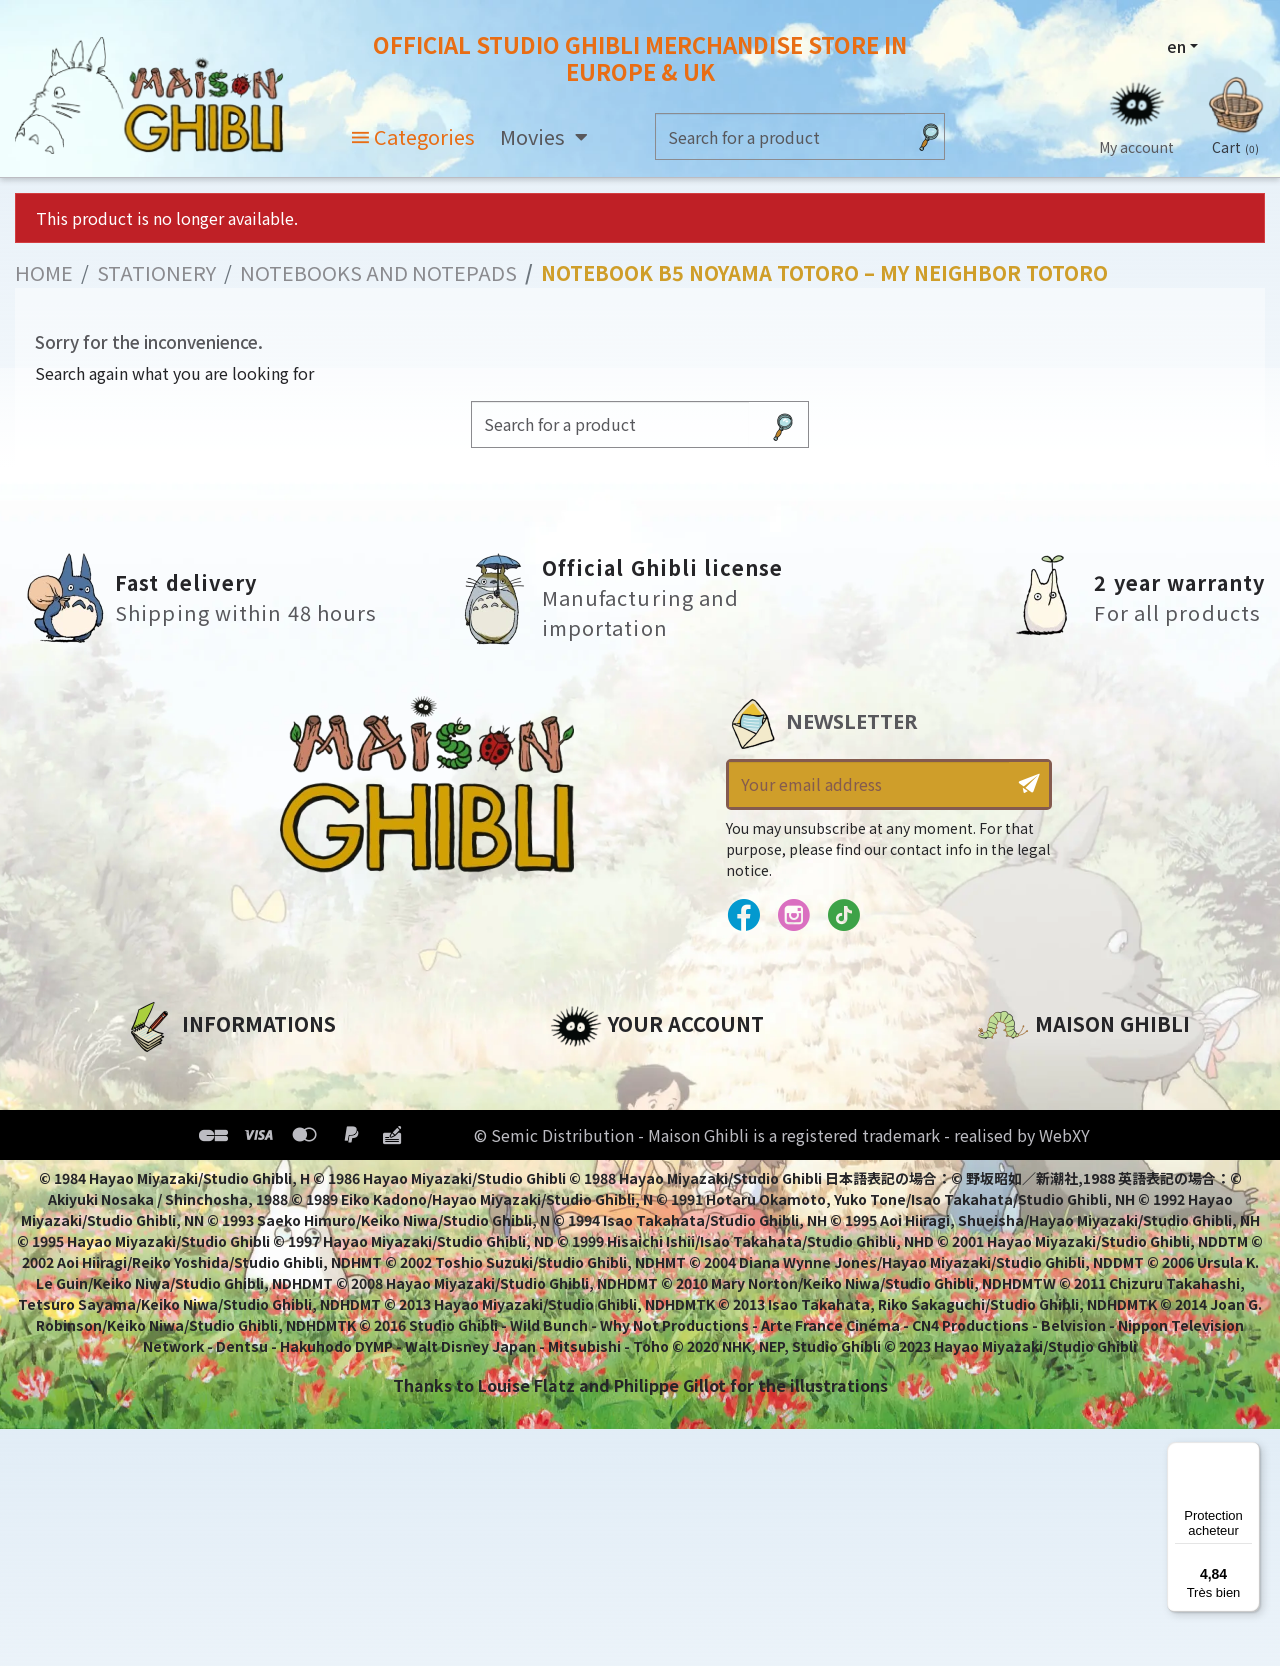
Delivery (157, 1207)
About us (161, 1071)
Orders (578, 1105)
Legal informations (206, 1105)
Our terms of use (195, 1139)
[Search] (780, 137)
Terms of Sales (185, 1173)
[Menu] (1248, 1454)
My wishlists (601, 1207)
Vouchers (589, 1173)
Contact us (1023, 1285)
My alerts (589, 1241)
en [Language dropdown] (1175, 47)
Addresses (593, 1139)
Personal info (606, 1071)
